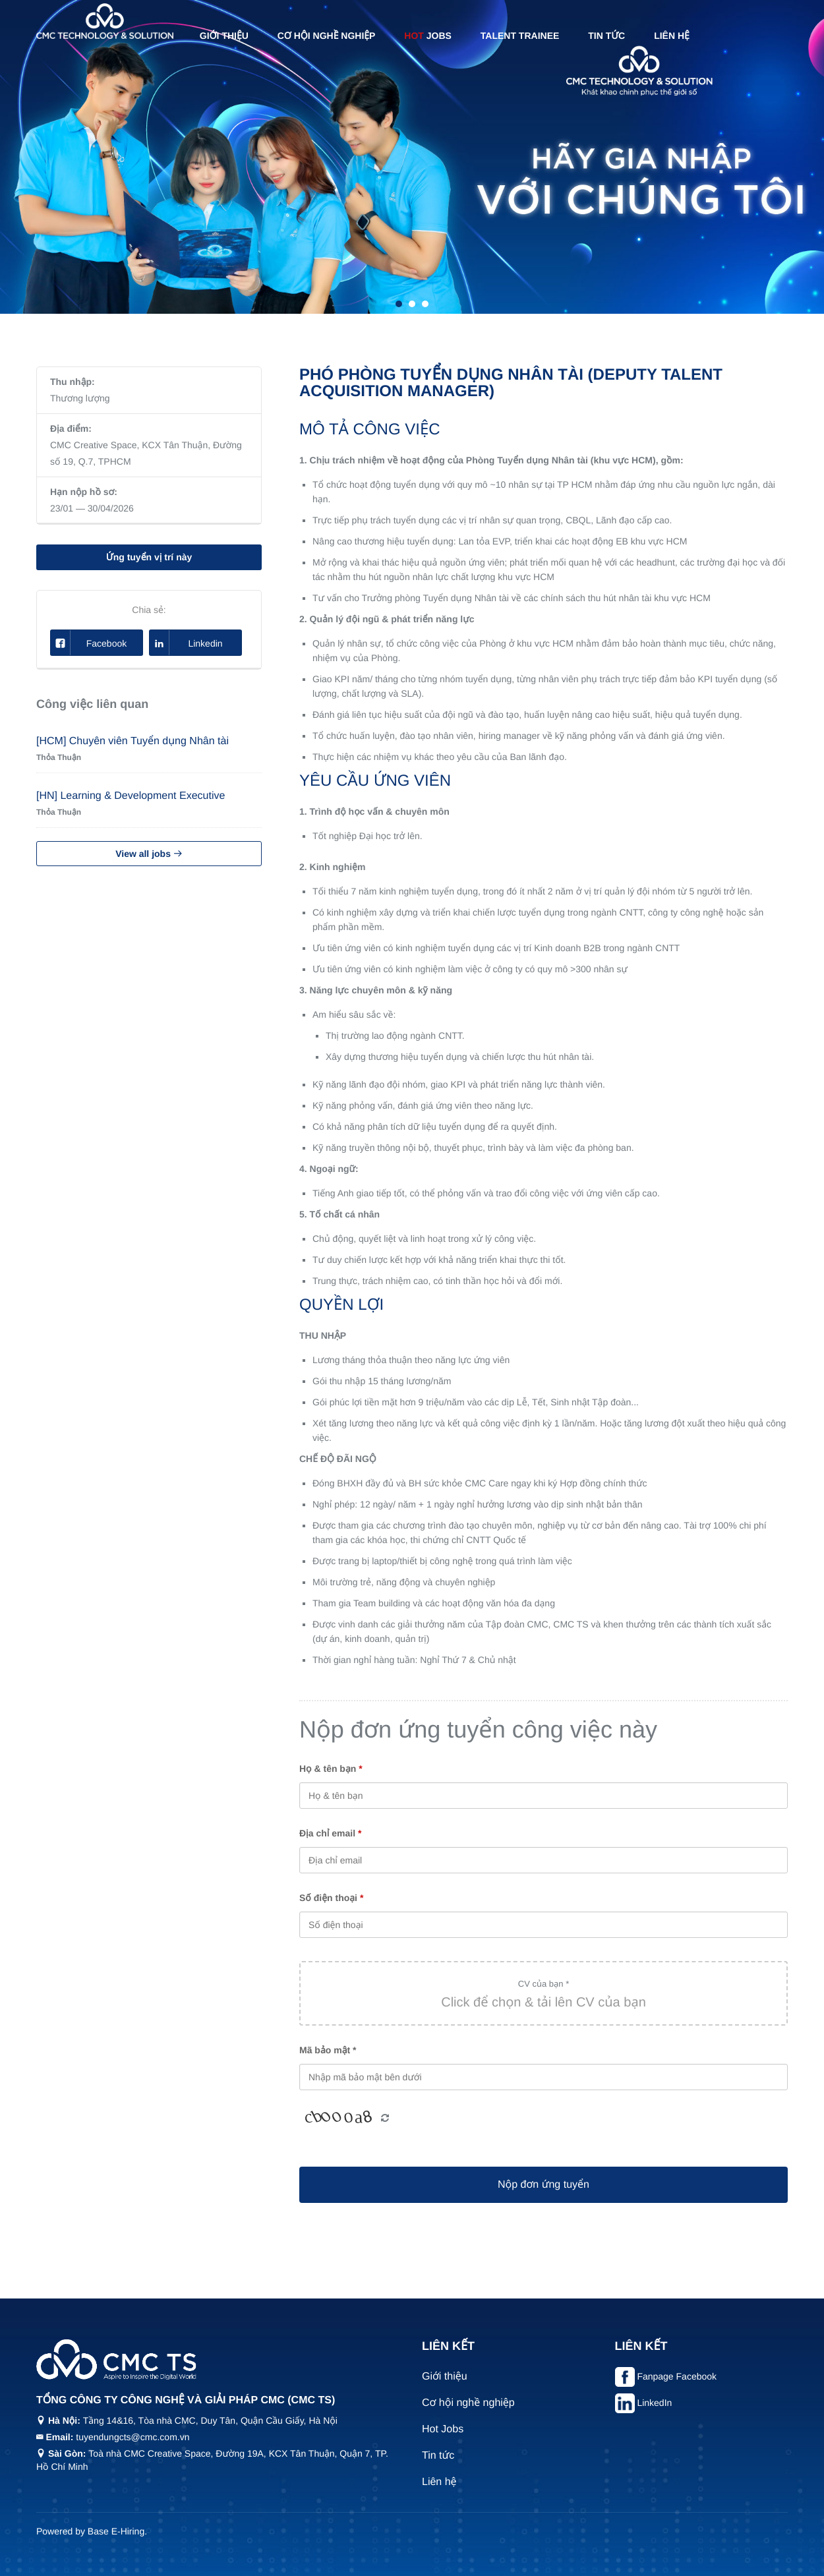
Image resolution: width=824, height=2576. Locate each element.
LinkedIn (654, 2402)
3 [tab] (425, 304)
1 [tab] (399, 304)
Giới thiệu (224, 35)
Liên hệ (672, 35)
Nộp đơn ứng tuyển (543, 2184)
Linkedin (186, 642)
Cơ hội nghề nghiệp (327, 35)
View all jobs (149, 853)
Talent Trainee (520, 35)
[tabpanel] (412, 157)
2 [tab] (412, 304)
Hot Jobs (442, 2429)
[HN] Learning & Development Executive (130, 796)
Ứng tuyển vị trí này (149, 557)
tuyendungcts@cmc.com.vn (132, 2437)
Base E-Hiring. (117, 2531)
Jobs (428, 35)
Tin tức (606, 35)
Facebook (89, 642)
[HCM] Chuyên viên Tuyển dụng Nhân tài (132, 741)
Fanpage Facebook (677, 2376)
